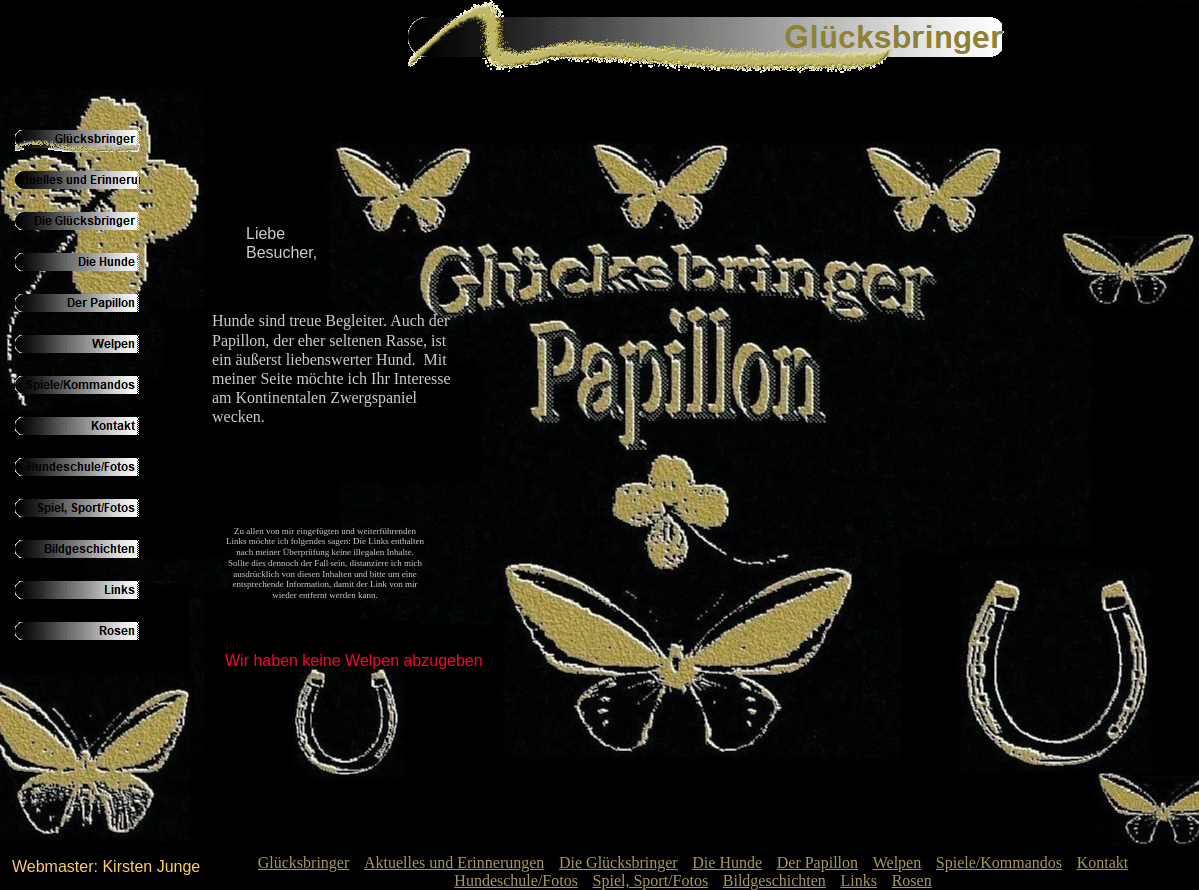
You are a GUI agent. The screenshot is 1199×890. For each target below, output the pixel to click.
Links (859, 880)
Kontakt (1103, 862)
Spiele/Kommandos (999, 862)
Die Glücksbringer (618, 862)
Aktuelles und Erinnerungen (454, 862)
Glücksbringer (304, 862)
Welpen (897, 862)
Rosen (912, 880)
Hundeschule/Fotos (516, 880)
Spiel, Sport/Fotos (651, 880)
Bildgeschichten (774, 880)
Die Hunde (727, 862)
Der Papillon (817, 862)
